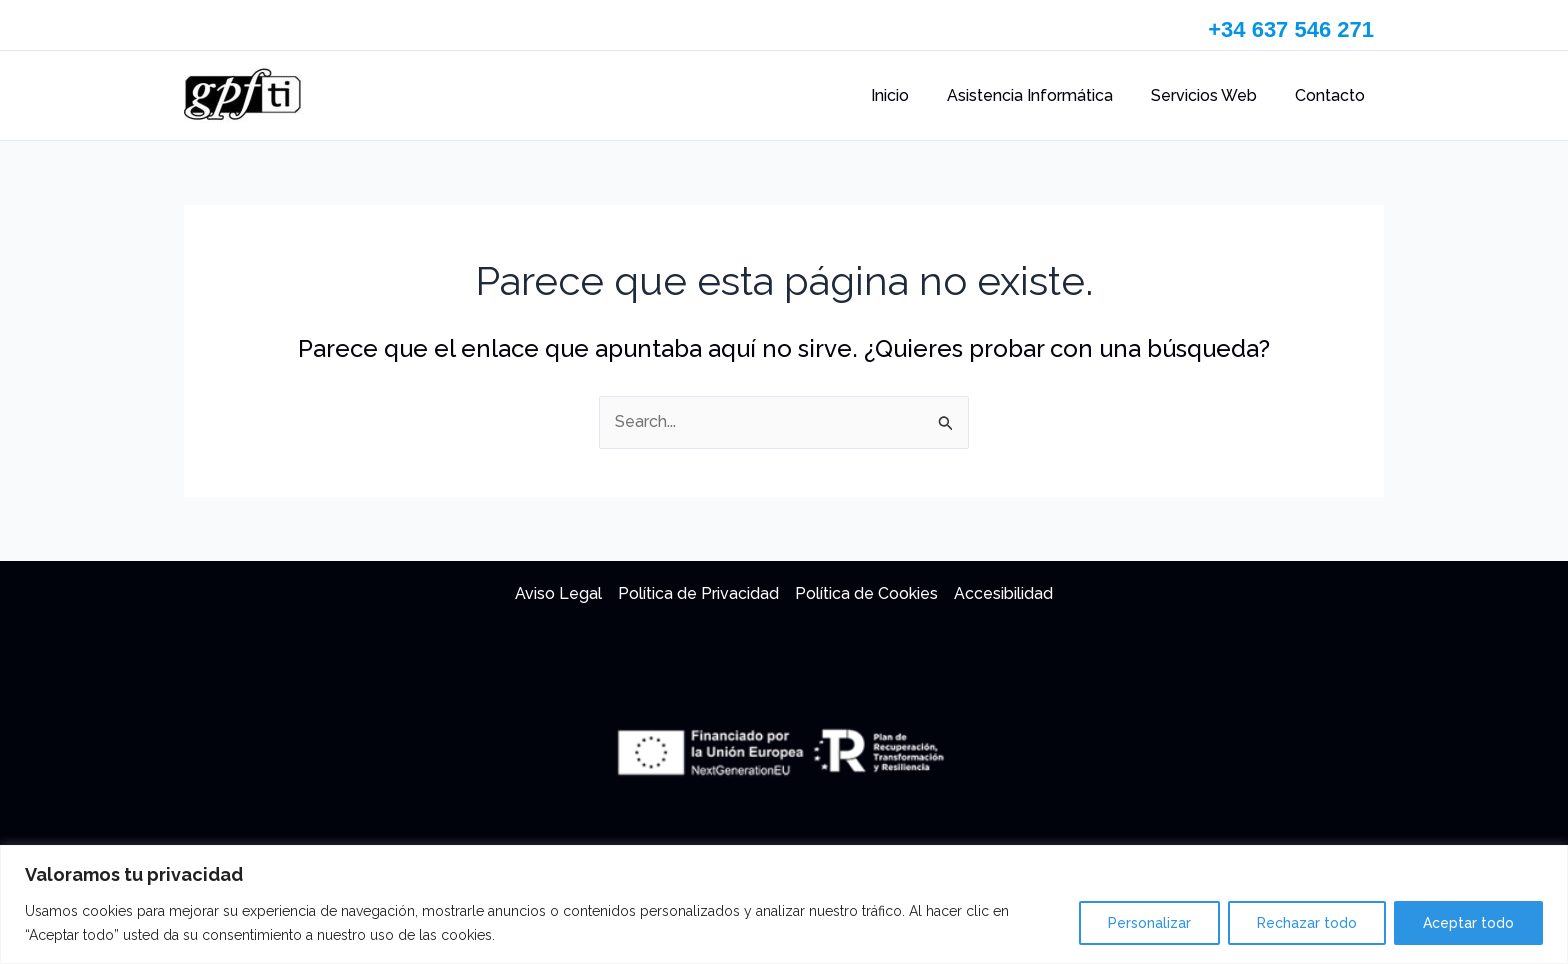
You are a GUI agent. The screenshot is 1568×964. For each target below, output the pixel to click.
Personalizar (1149, 923)
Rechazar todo (1307, 923)
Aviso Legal (558, 593)
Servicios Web (1213, 95)
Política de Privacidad (698, 593)
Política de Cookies (866, 593)
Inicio (911, 95)
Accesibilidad (1003, 593)
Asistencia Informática (1045, 95)
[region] (784, 904)
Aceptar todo (1468, 923)
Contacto (1333, 95)
